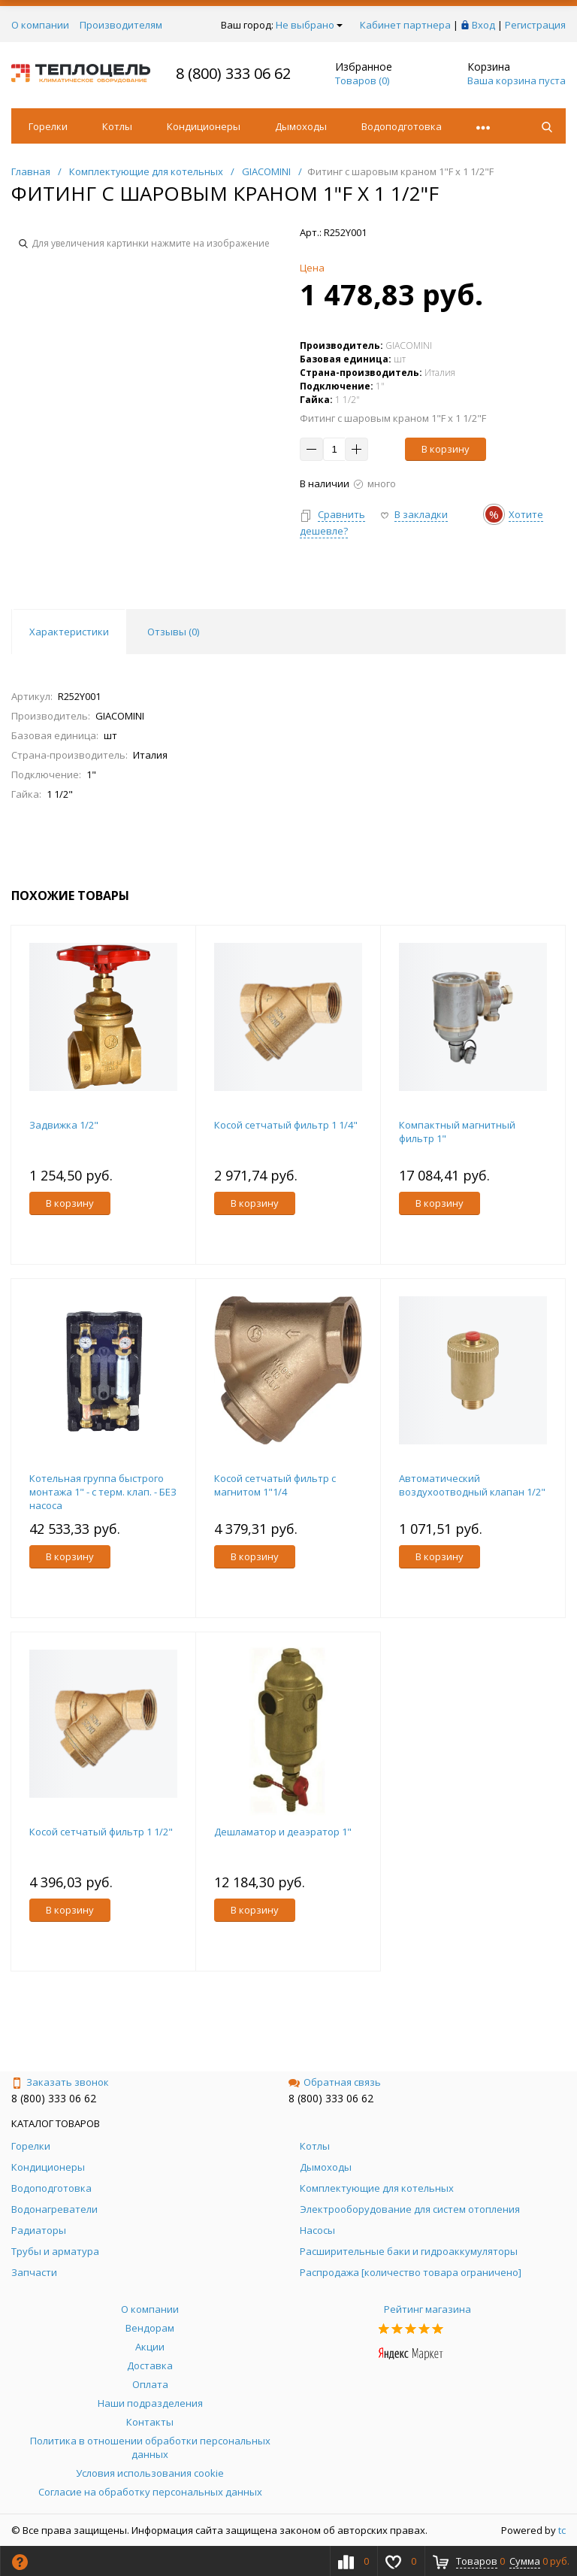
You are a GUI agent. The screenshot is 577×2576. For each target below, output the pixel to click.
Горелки (48, 126)
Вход (483, 25)
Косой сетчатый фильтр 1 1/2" (101, 1831)
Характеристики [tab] (69, 631)
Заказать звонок (60, 2082)
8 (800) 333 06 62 (233, 73)
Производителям (121, 25)
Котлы (117, 126)
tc (562, 2530)
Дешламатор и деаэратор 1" (283, 1831)
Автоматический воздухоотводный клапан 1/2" (472, 1485)
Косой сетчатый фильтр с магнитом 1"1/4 (275, 1485)
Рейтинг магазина (427, 2309)
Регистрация (535, 25)
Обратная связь (334, 2082)
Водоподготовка (401, 126)
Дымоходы (301, 126)
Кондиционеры (203, 126)
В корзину (445, 449)
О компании (40, 25)
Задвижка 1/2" (63, 1125)
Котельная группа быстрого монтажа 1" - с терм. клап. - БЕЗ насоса (103, 1491)
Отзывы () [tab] (173, 631)
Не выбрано (309, 25)
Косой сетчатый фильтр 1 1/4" (286, 1125)
